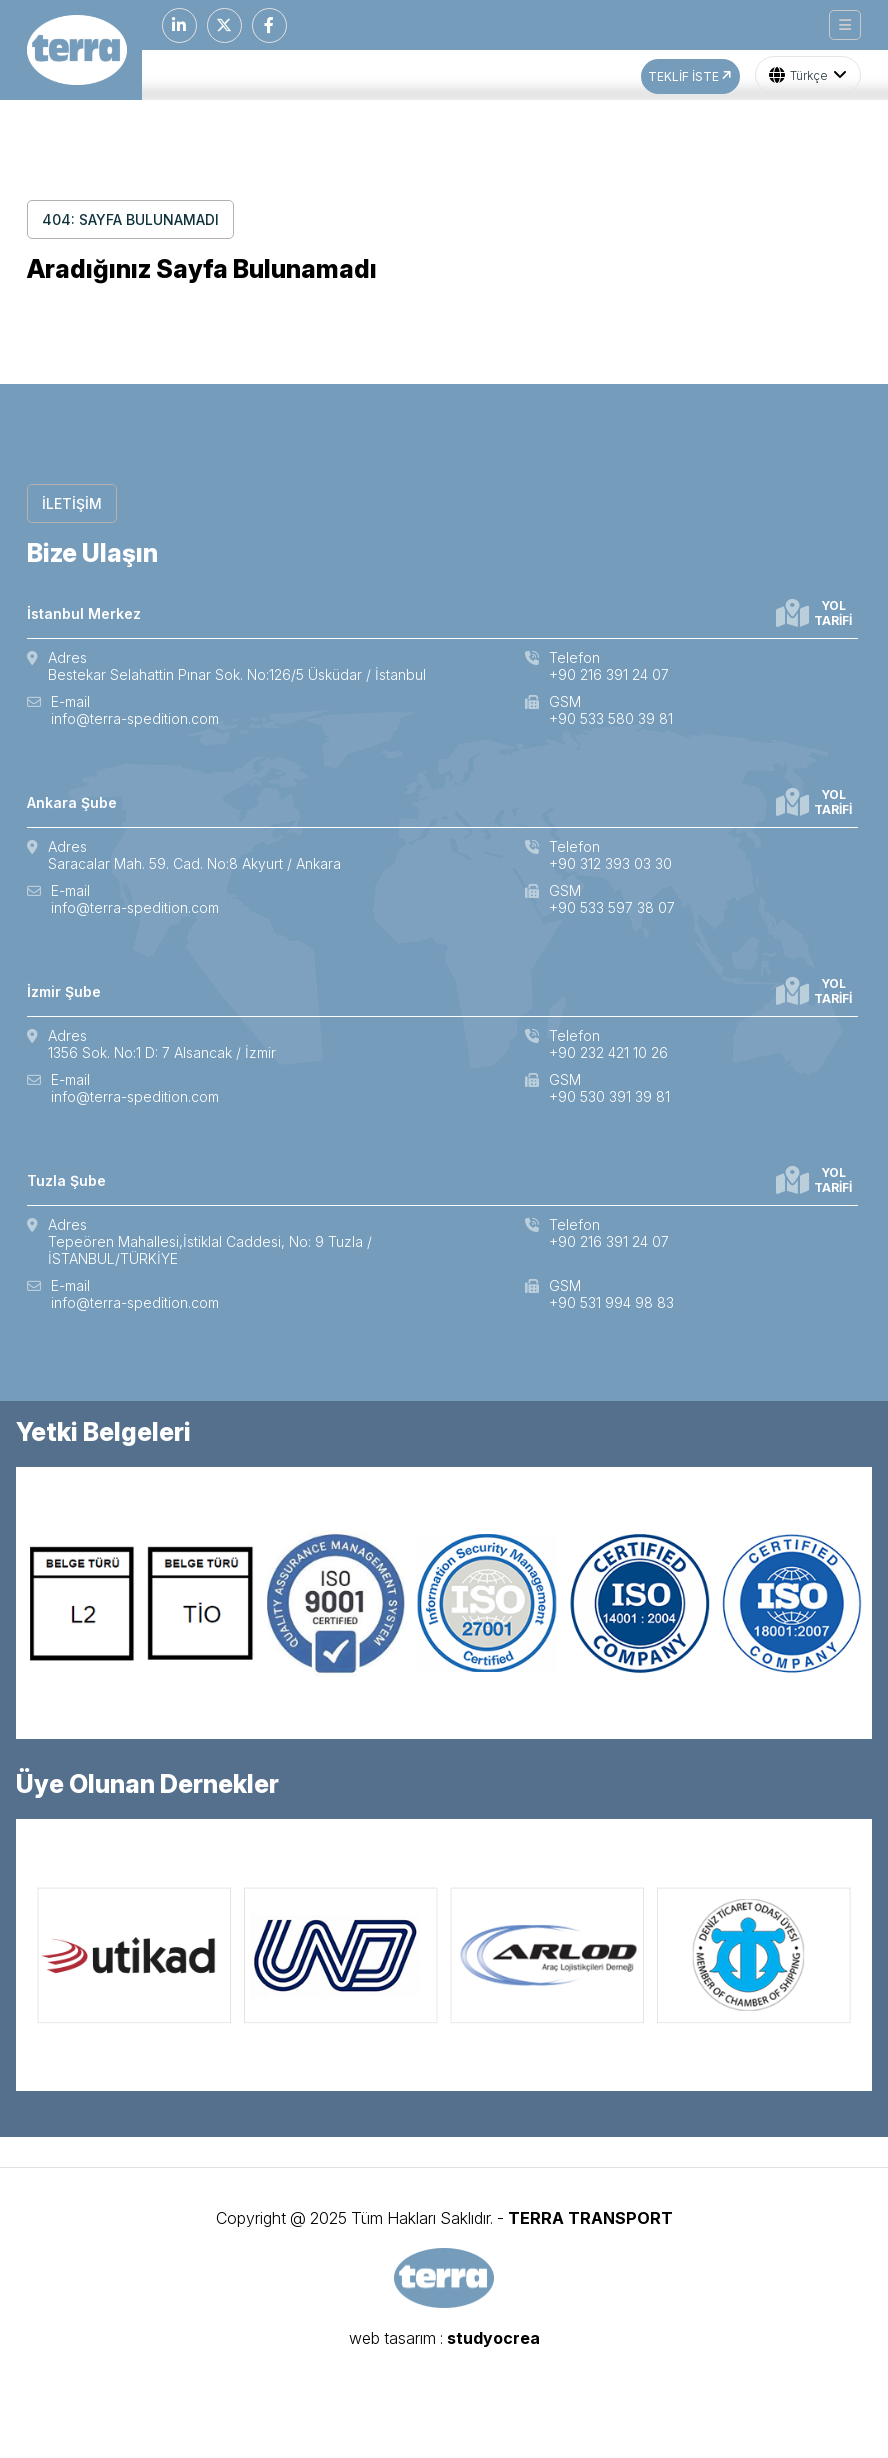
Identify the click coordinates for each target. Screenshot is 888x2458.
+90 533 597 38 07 (612, 907)
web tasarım (392, 2338)
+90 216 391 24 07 (609, 674)
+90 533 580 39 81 (611, 718)
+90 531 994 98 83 (611, 1302)
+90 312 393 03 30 (610, 863)
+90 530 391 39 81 (609, 1096)
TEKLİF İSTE (691, 76)
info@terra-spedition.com (135, 718)
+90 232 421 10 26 (608, 1052)
